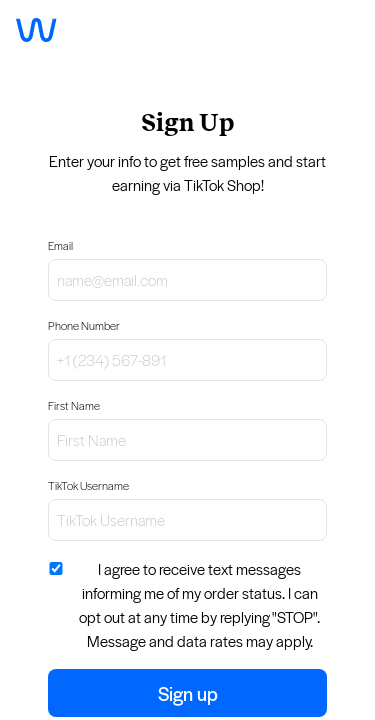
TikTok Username (88, 485)
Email (60, 245)
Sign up (188, 693)
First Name (74, 405)
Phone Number (84, 325)
